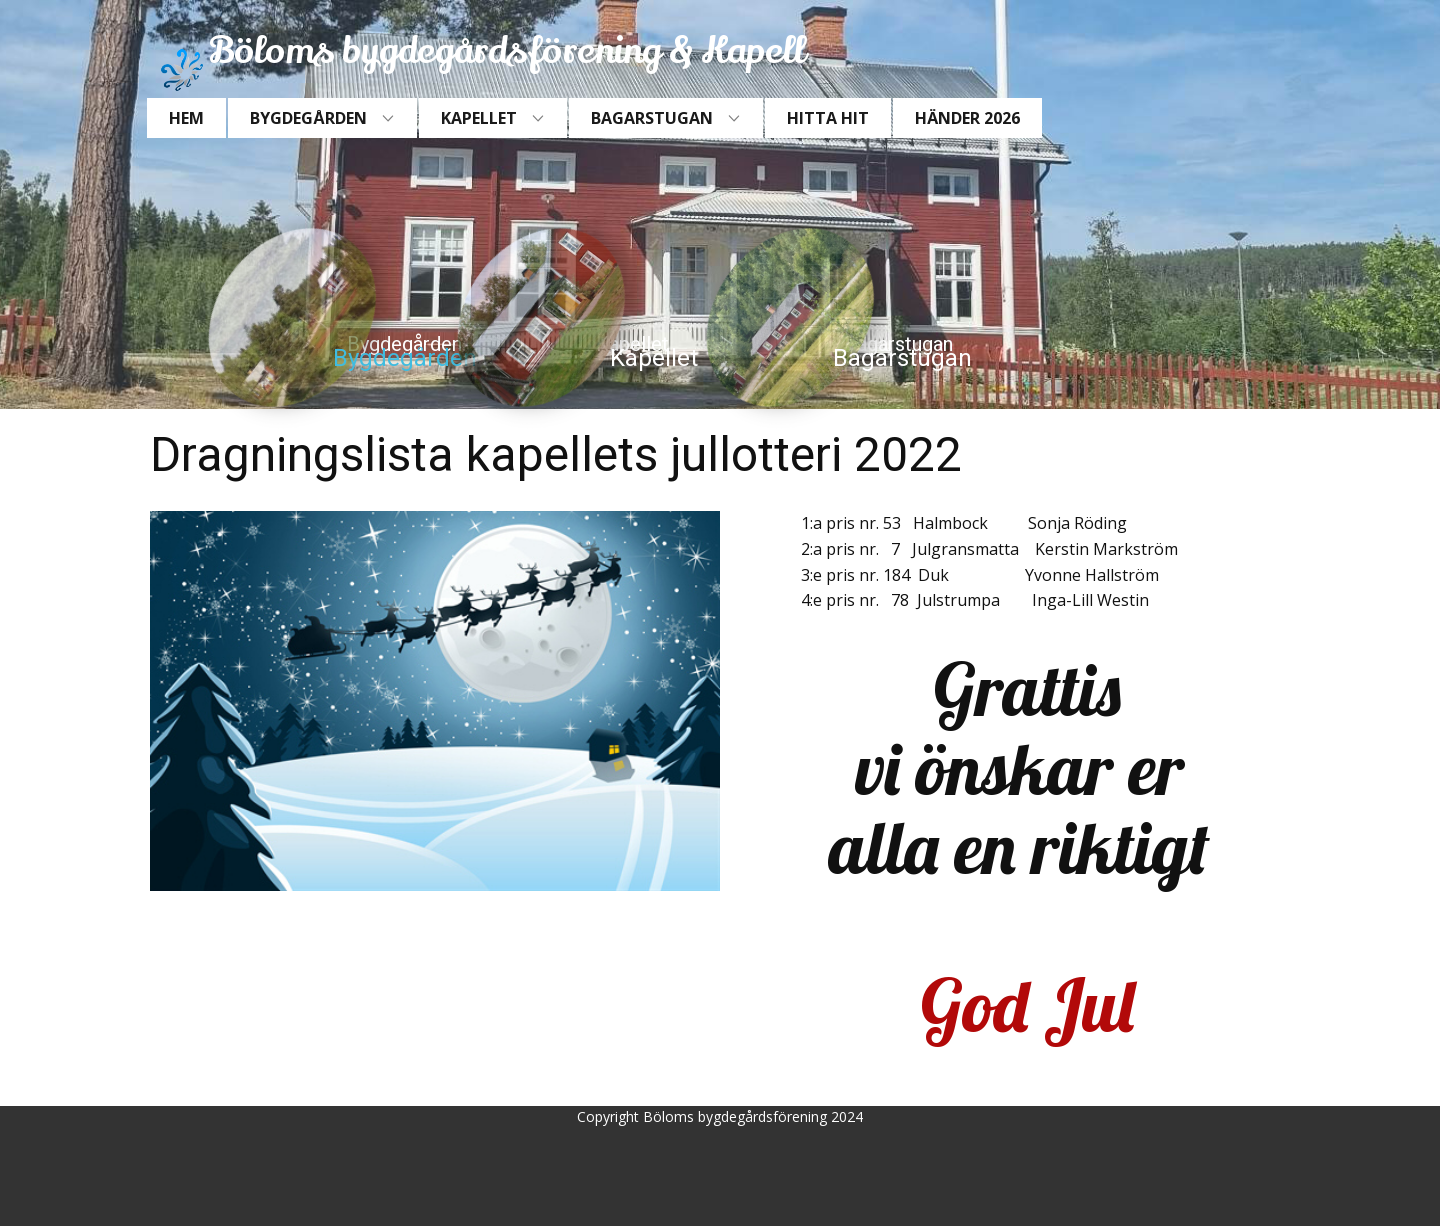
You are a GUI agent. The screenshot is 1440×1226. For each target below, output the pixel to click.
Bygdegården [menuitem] (308, 118)
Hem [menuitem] (186, 118)
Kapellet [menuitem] (479, 118)
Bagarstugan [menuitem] (652, 118)
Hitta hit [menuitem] (828, 118)
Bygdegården (405, 358)
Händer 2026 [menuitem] (967, 118)
